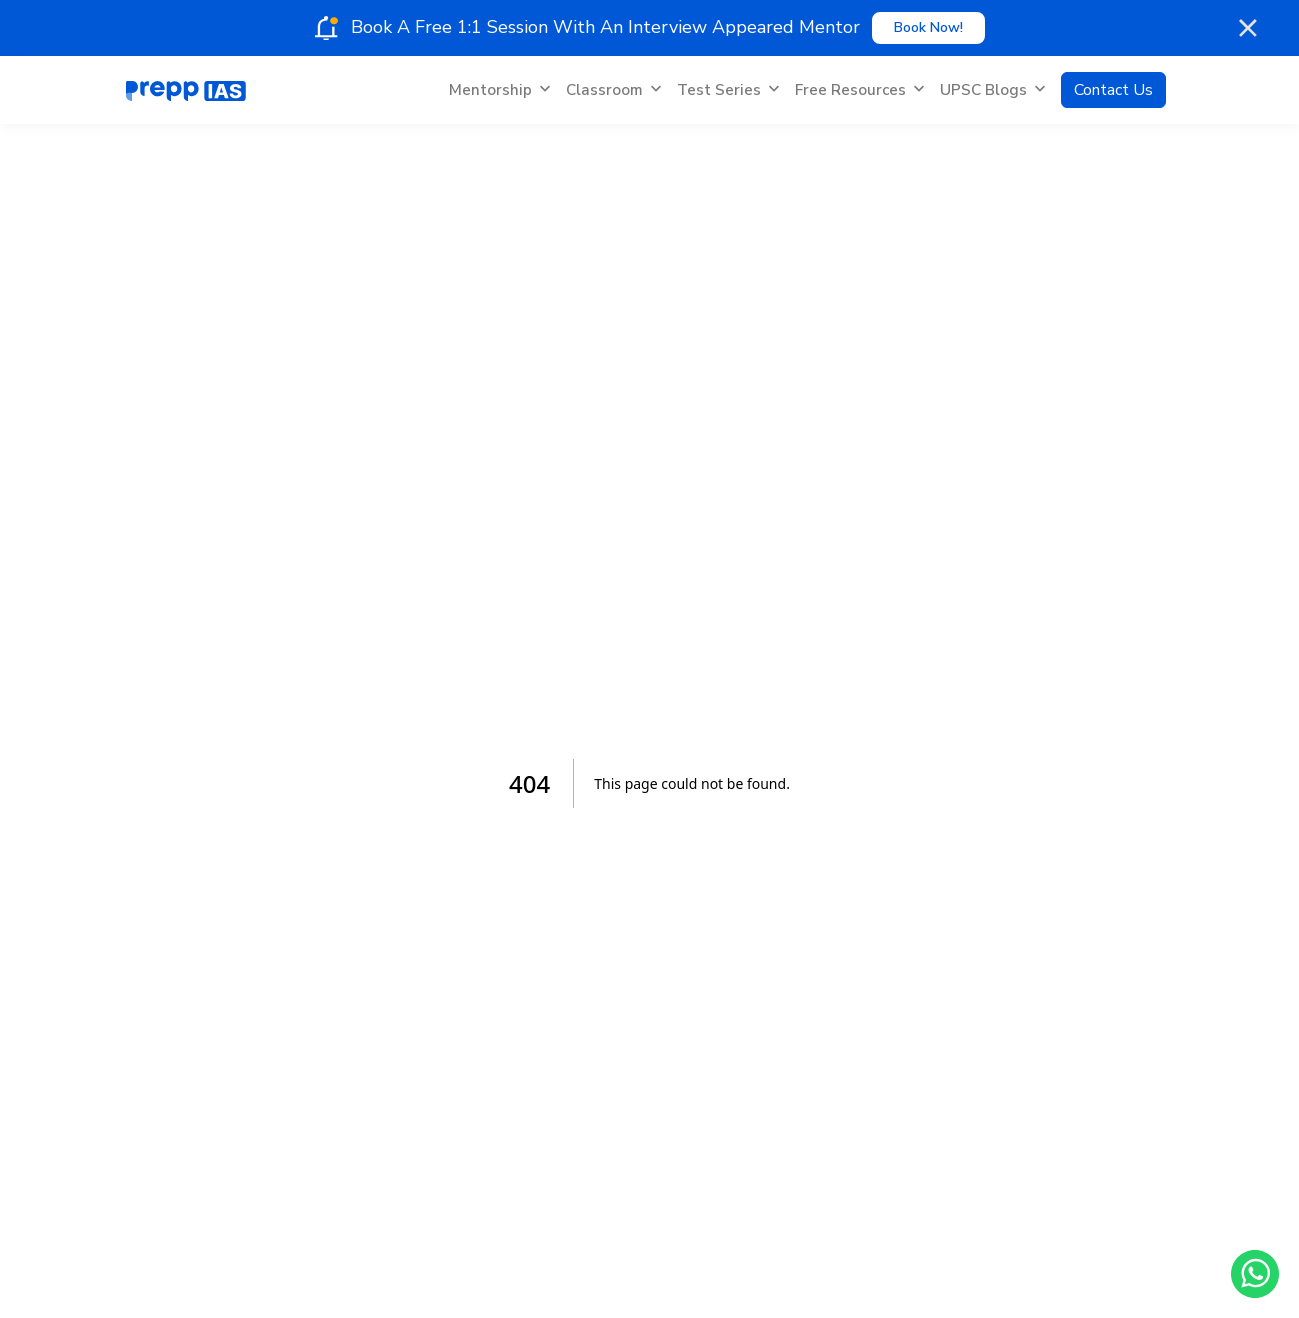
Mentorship (499, 90)
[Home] (186, 90)
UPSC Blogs (992, 90)
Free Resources (859, 90)
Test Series (728, 90)
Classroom (613, 90)
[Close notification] (1249, 28)
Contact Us (1113, 90)
